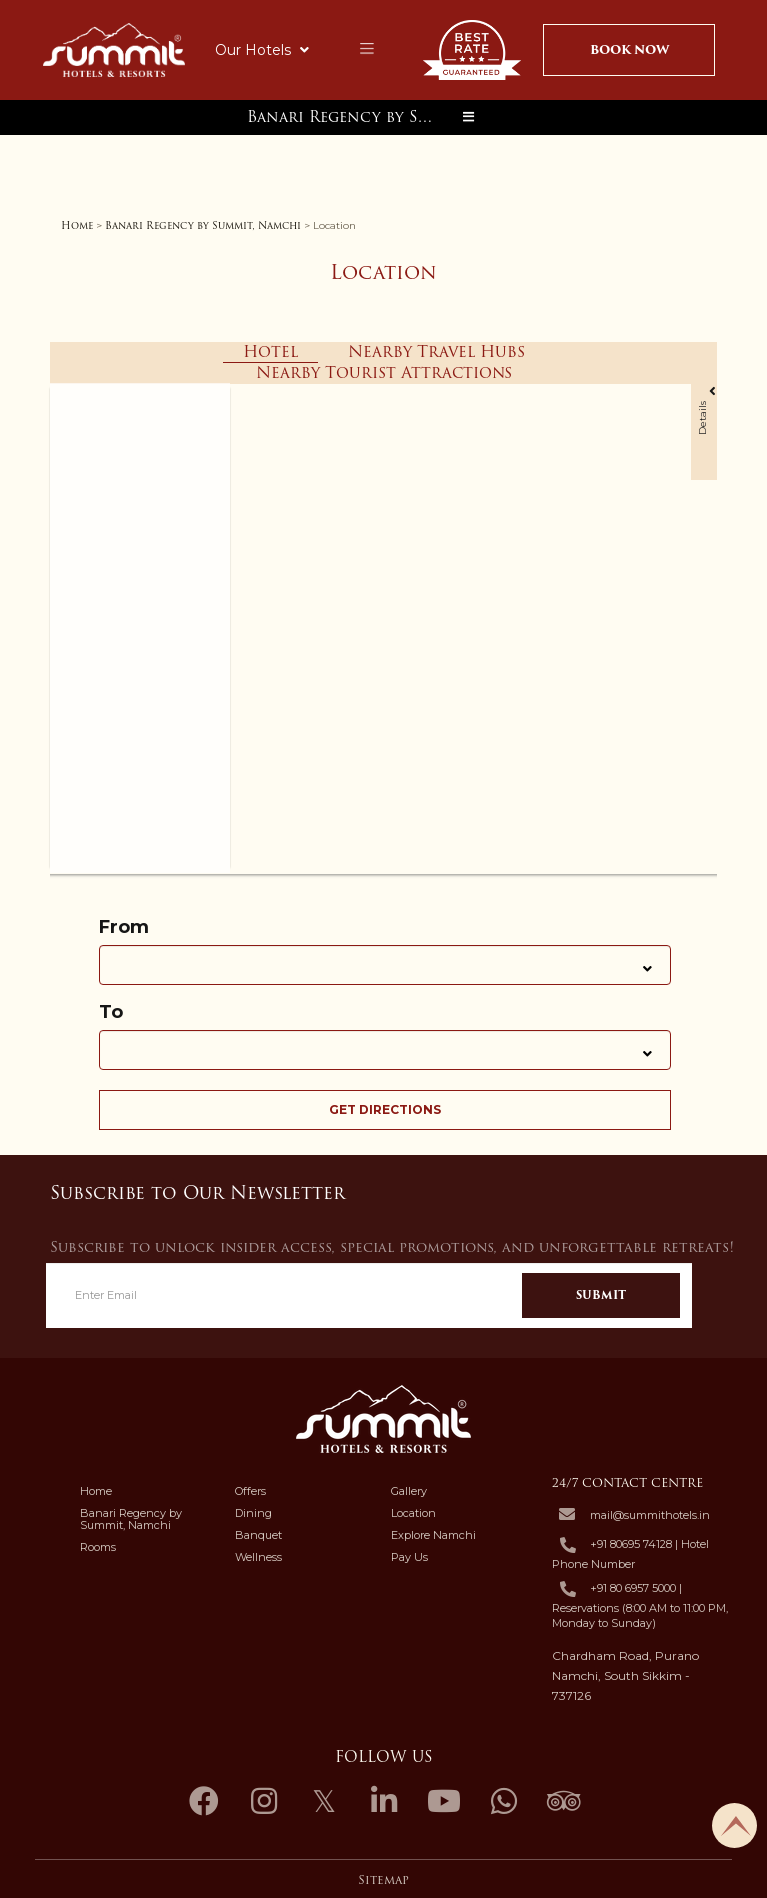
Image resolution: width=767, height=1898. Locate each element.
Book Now (629, 49)
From (124, 927)
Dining (253, 1513)
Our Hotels (262, 50)
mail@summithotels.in (650, 1515)
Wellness (258, 1557)
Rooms (98, 1547)
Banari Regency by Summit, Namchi (347, 117)
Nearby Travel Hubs (436, 352)
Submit (601, 1295)
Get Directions (385, 1109)
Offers (250, 1491)
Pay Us (409, 1557)
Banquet (258, 1535)
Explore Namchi (433, 1535)
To (111, 1012)
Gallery (409, 1491)
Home (77, 225)
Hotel (270, 352)
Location (413, 1513)
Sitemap (383, 1880)
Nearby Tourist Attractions (384, 373)
